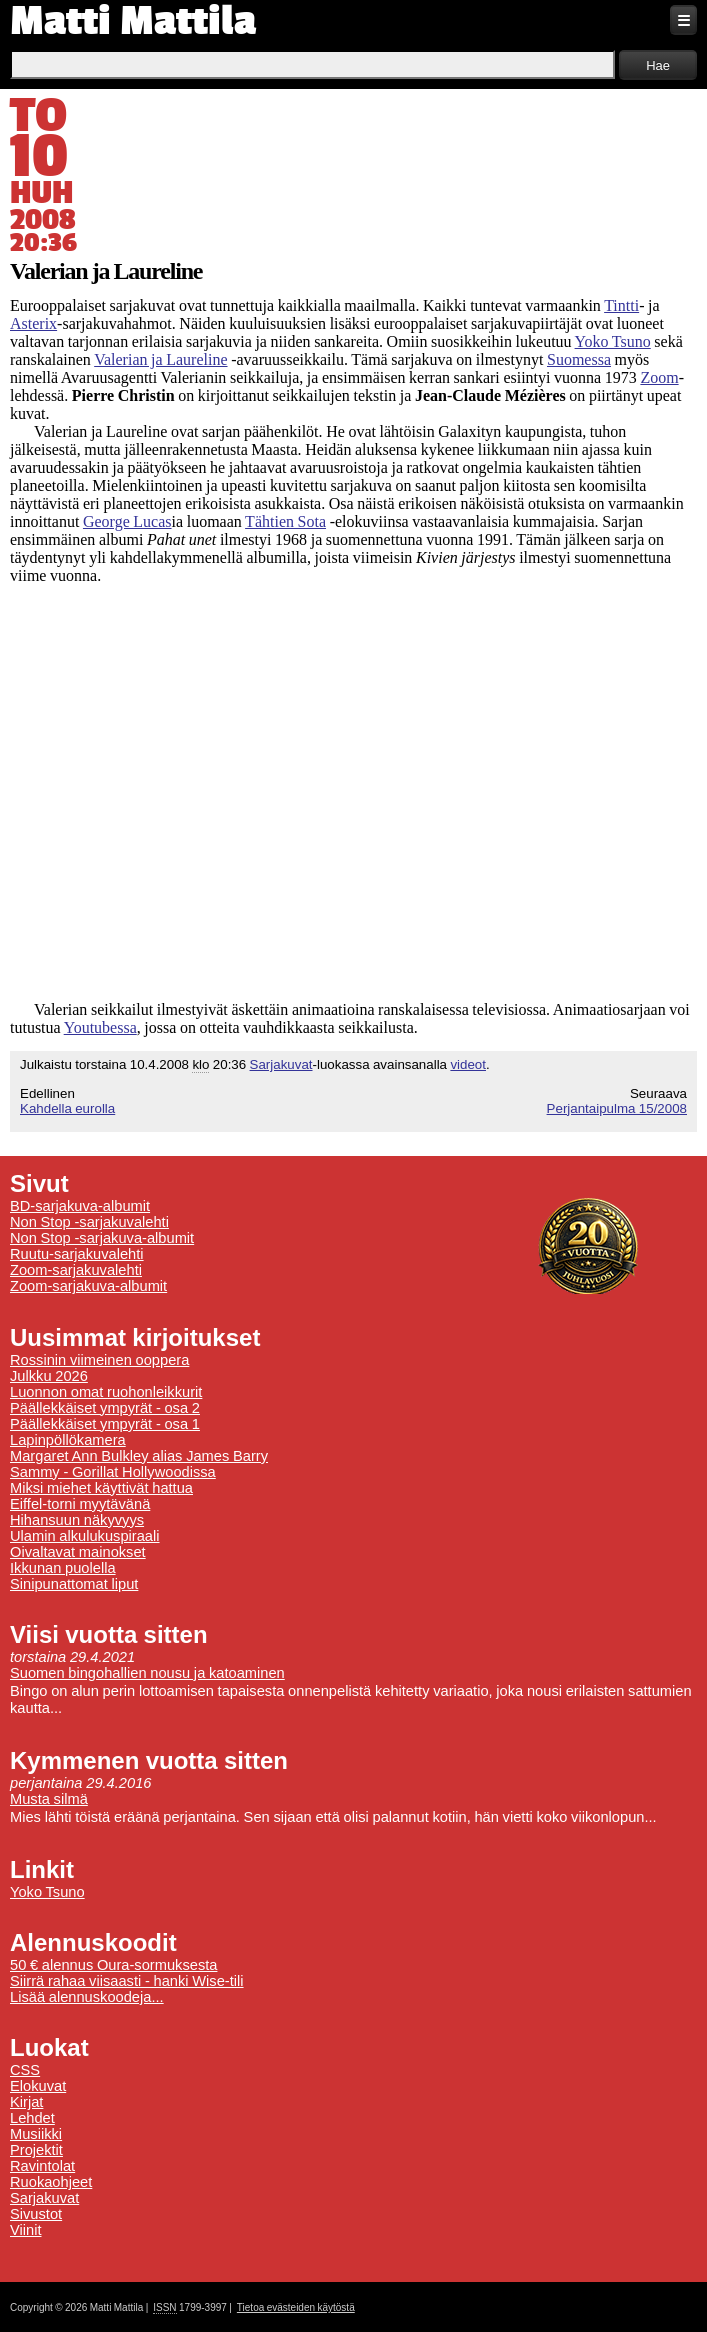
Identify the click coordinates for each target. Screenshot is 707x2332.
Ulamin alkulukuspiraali (85, 1536)
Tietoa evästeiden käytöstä (296, 2307)
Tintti (621, 305)
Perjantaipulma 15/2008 (617, 1108)
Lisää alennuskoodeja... (87, 1997)
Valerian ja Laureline (160, 359)
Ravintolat (42, 2166)
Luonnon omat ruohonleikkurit (106, 1392)
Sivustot (36, 2214)
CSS (25, 2070)
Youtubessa (100, 1027)
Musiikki (36, 2134)
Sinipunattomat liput (74, 1584)
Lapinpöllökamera (68, 1440)
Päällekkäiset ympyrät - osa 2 (105, 1408)
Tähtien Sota (285, 521)
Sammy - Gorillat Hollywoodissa (113, 1472)
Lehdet (32, 2118)
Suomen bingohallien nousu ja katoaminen (147, 1673)
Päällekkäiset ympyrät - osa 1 (105, 1424)
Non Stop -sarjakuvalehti (89, 1222)
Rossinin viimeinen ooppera (99, 1360)
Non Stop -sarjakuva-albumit (102, 1238)
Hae (658, 65)
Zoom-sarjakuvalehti (76, 1270)
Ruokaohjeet (51, 2182)
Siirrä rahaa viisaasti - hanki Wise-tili (127, 1981)
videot (468, 1064)
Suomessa (579, 359)
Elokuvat (38, 2086)
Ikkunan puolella (63, 1568)
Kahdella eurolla (67, 1108)
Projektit (36, 2150)
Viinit (26, 2230)
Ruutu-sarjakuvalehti (77, 1254)
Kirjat (26, 2102)
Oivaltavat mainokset (78, 1552)
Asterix (33, 323)
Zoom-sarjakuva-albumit (88, 1286)
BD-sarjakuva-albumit (80, 1206)
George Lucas (127, 521)
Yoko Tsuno (613, 341)
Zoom (659, 377)
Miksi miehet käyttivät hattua (101, 1488)
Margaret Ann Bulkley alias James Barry (139, 1456)
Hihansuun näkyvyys (77, 1520)
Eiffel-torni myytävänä (80, 1504)
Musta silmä (49, 1799)
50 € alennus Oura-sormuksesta (113, 1965)
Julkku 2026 (49, 1376)
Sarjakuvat (281, 1064)
